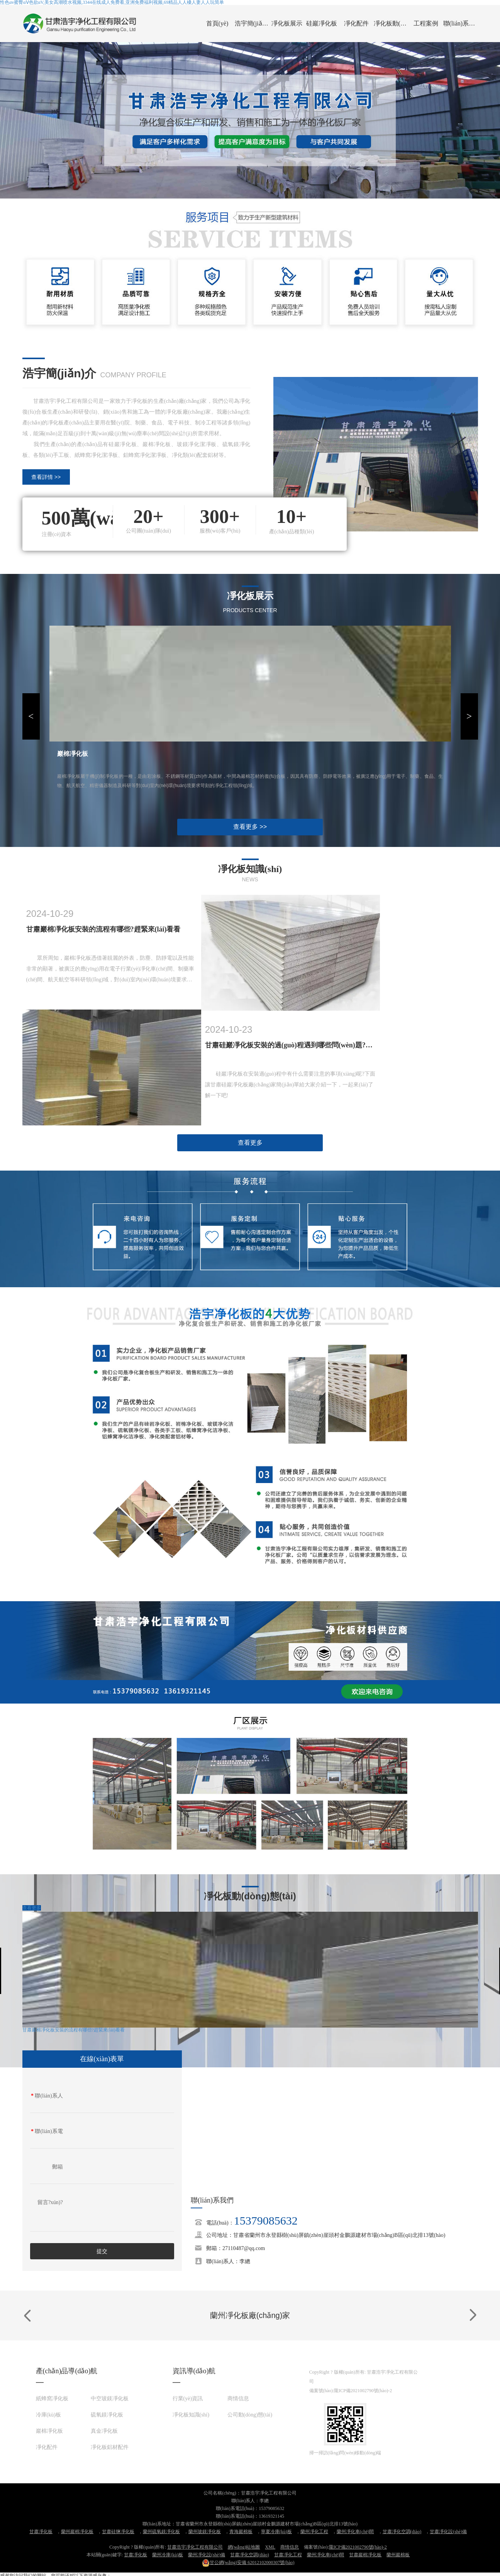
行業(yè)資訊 (188, 2398)
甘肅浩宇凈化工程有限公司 (195, 2547)
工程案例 (426, 23)
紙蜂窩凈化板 (52, 2398)
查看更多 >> (250, 826)
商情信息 (238, 2398)
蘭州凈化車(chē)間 (355, 2531)
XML (270, 2547)
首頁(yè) (217, 23)
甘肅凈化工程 (288, 2554)
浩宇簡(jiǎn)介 (252, 23)
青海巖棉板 (241, 2531)
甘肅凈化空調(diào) (402, 2531)
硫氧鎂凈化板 (107, 2415)
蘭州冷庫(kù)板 (167, 2554)
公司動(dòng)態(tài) (250, 2415)
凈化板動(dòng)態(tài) (391, 23)
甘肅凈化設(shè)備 (448, 2531)
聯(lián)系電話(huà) (47, 2133)
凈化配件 (356, 23)
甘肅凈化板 (41, 2531)
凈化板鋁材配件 (110, 2447)
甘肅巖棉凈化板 (365, 2554)
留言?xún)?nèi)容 (50, 2204)
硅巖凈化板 (321, 23)
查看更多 (250, 1142)
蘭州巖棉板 (398, 2554)
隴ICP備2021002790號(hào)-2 (363, 2390)
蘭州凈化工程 (314, 2531)
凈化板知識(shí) (191, 2415)
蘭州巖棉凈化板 (77, 2531)
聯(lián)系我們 (460, 23)
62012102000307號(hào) (248, 2562)
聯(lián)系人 (47, 2096)
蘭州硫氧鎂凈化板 (161, 2531)
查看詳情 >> (46, 477)
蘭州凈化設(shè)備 (206, 2554)
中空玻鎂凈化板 (110, 2398)
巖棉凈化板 (49, 2431)
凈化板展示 (286, 23)
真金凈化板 (104, 2431)
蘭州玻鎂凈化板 (204, 2531)
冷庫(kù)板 (48, 2415)
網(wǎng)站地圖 (244, 2547)
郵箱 (57, 2167)
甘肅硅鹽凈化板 (118, 2531)
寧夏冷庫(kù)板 (276, 2531)
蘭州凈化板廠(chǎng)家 (250, 2315)
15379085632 (266, 2220)
